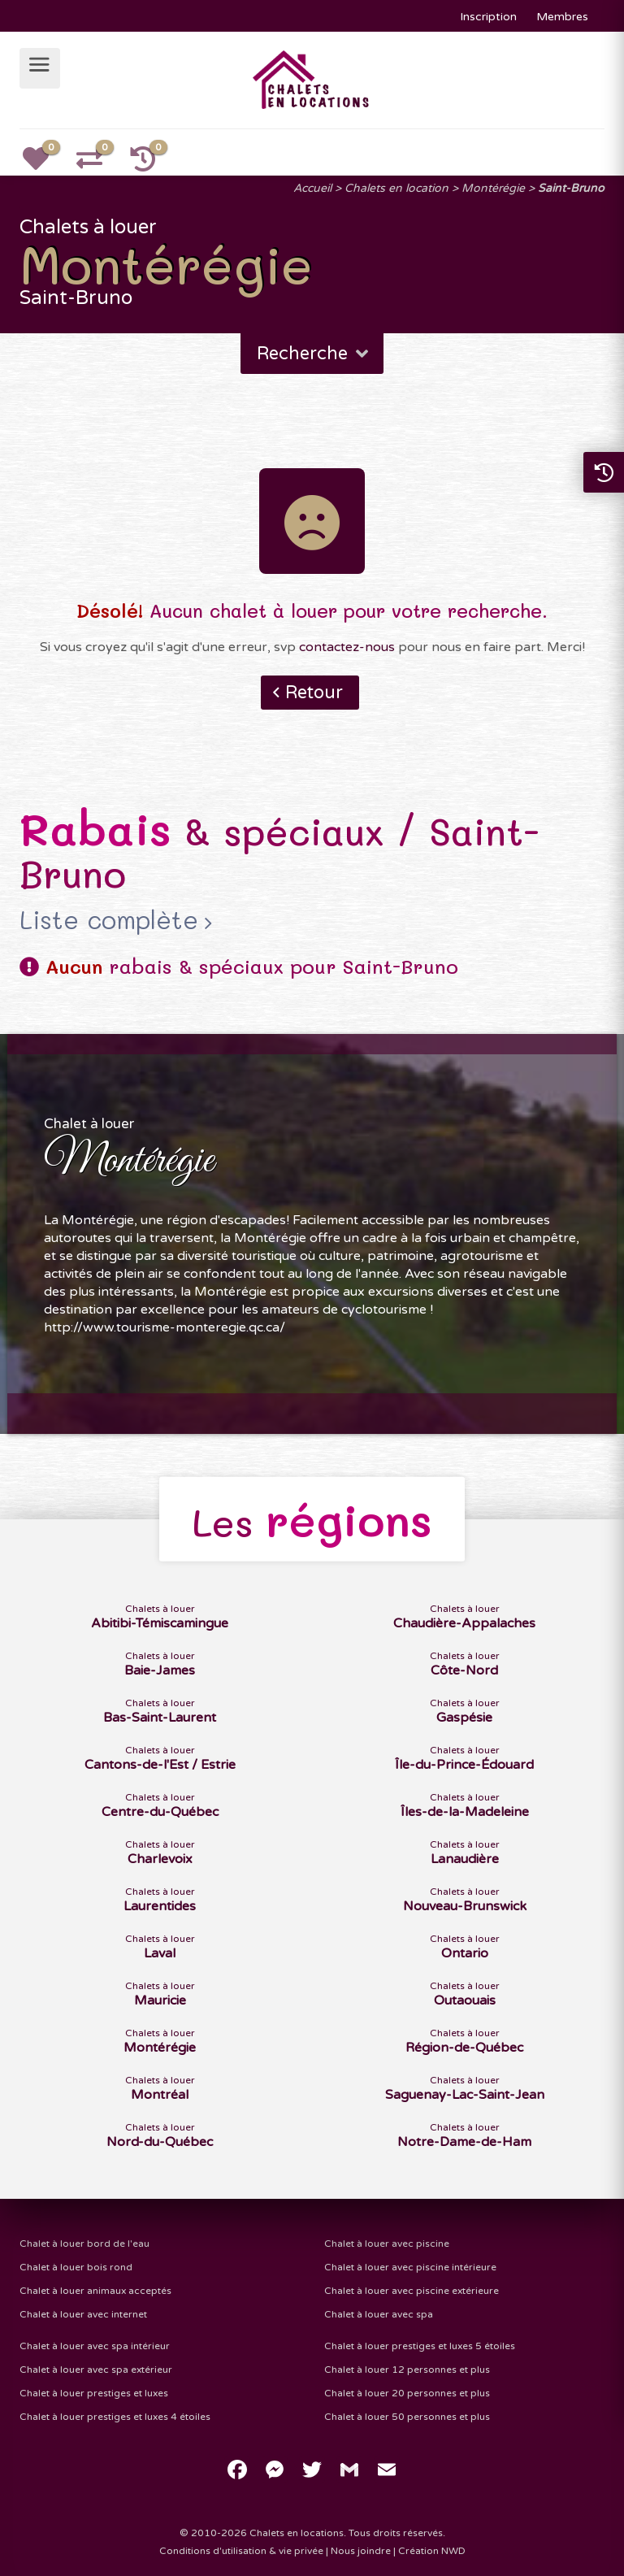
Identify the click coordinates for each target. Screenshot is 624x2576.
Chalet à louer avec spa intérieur (95, 2346)
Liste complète (109, 920)
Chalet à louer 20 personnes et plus (407, 2393)
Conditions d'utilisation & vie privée (241, 2550)
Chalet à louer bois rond (76, 2267)
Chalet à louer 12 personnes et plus (407, 2369)
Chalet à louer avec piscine (386, 2243)
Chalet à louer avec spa (378, 2314)
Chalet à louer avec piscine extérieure (411, 2290)
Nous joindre (361, 2550)
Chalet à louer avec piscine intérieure (410, 2267)
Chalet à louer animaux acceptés (95, 2290)
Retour (314, 692)
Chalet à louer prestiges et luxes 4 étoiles (115, 2416)
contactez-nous (347, 647)
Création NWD (432, 2550)
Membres (562, 17)
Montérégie (493, 188)
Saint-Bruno (571, 188)
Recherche (314, 353)
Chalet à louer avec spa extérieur (96, 2369)
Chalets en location (396, 188)
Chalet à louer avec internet (83, 2314)
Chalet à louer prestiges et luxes (94, 2393)
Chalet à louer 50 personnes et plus (407, 2416)
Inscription (488, 17)
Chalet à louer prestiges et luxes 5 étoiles (419, 2346)
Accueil (312, 188)
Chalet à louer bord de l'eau (85, 2243)
